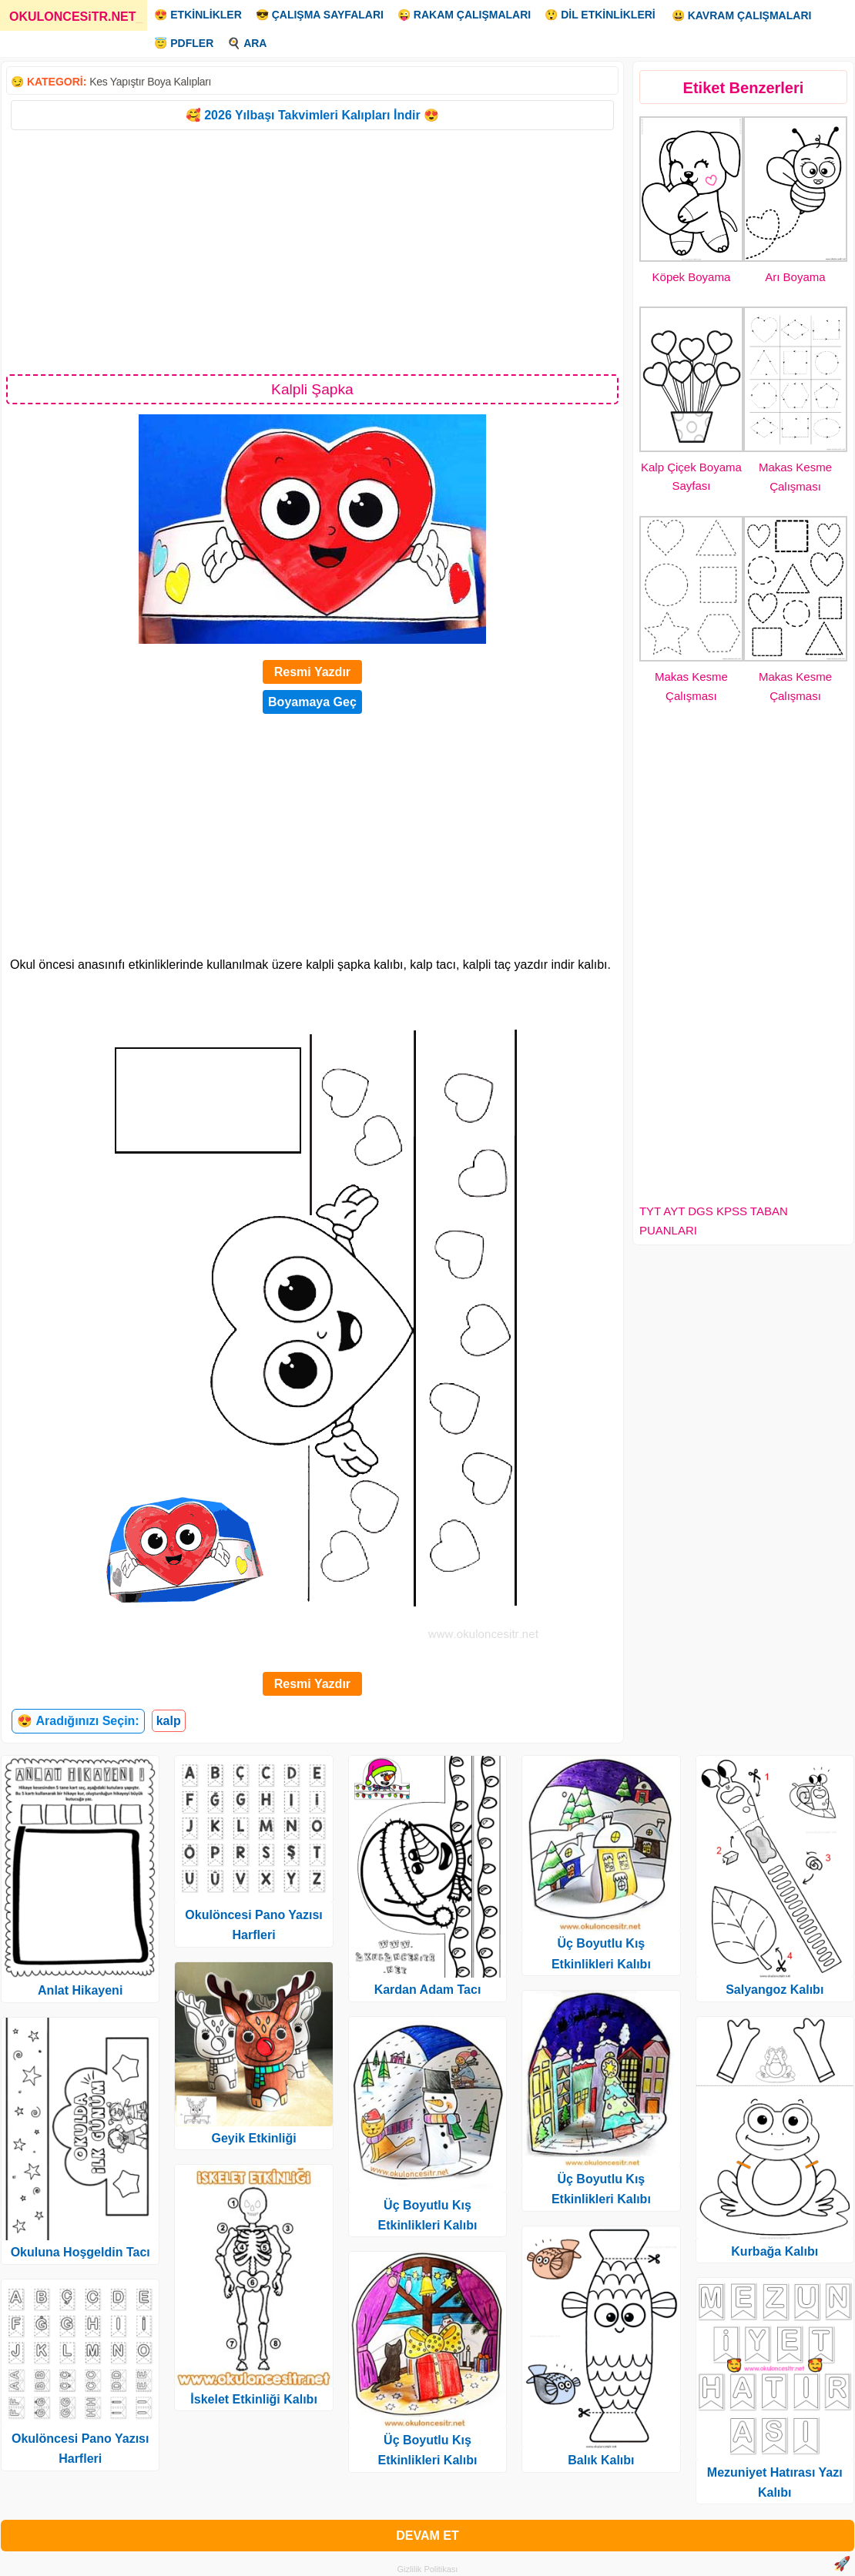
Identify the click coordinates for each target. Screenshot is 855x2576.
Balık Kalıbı (601, 2460)
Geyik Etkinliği (253, 2138)
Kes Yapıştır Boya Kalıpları (150, 81)
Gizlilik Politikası (427, 2569)
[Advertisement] (312, 251)
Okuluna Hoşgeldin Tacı (80, 2252)
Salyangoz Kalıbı (774, 1989)
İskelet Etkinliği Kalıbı (253, 2399)
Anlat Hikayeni (80, 1990)
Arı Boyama (795, 276)
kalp (168, 1720)
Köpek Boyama (691, 276)
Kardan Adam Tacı (427, 1989)
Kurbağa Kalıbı (774, 2251)
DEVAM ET (427, 2535)
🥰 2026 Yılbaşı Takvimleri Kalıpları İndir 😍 (312, 115)
